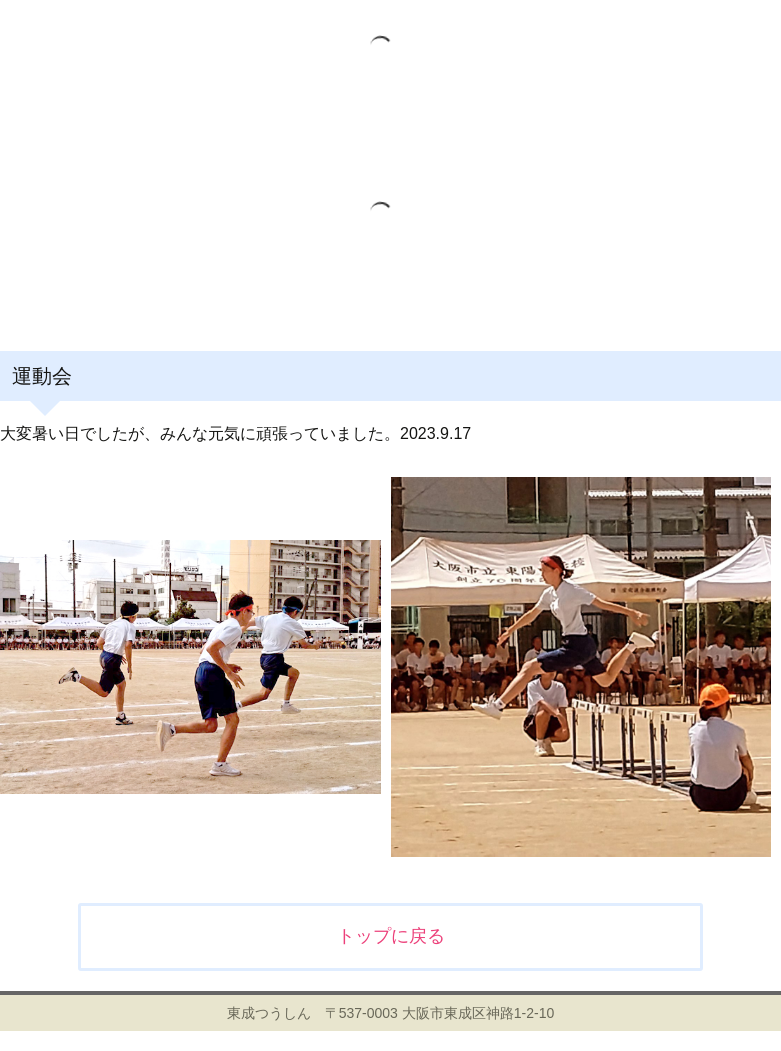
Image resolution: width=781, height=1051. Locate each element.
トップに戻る (391, 936)
